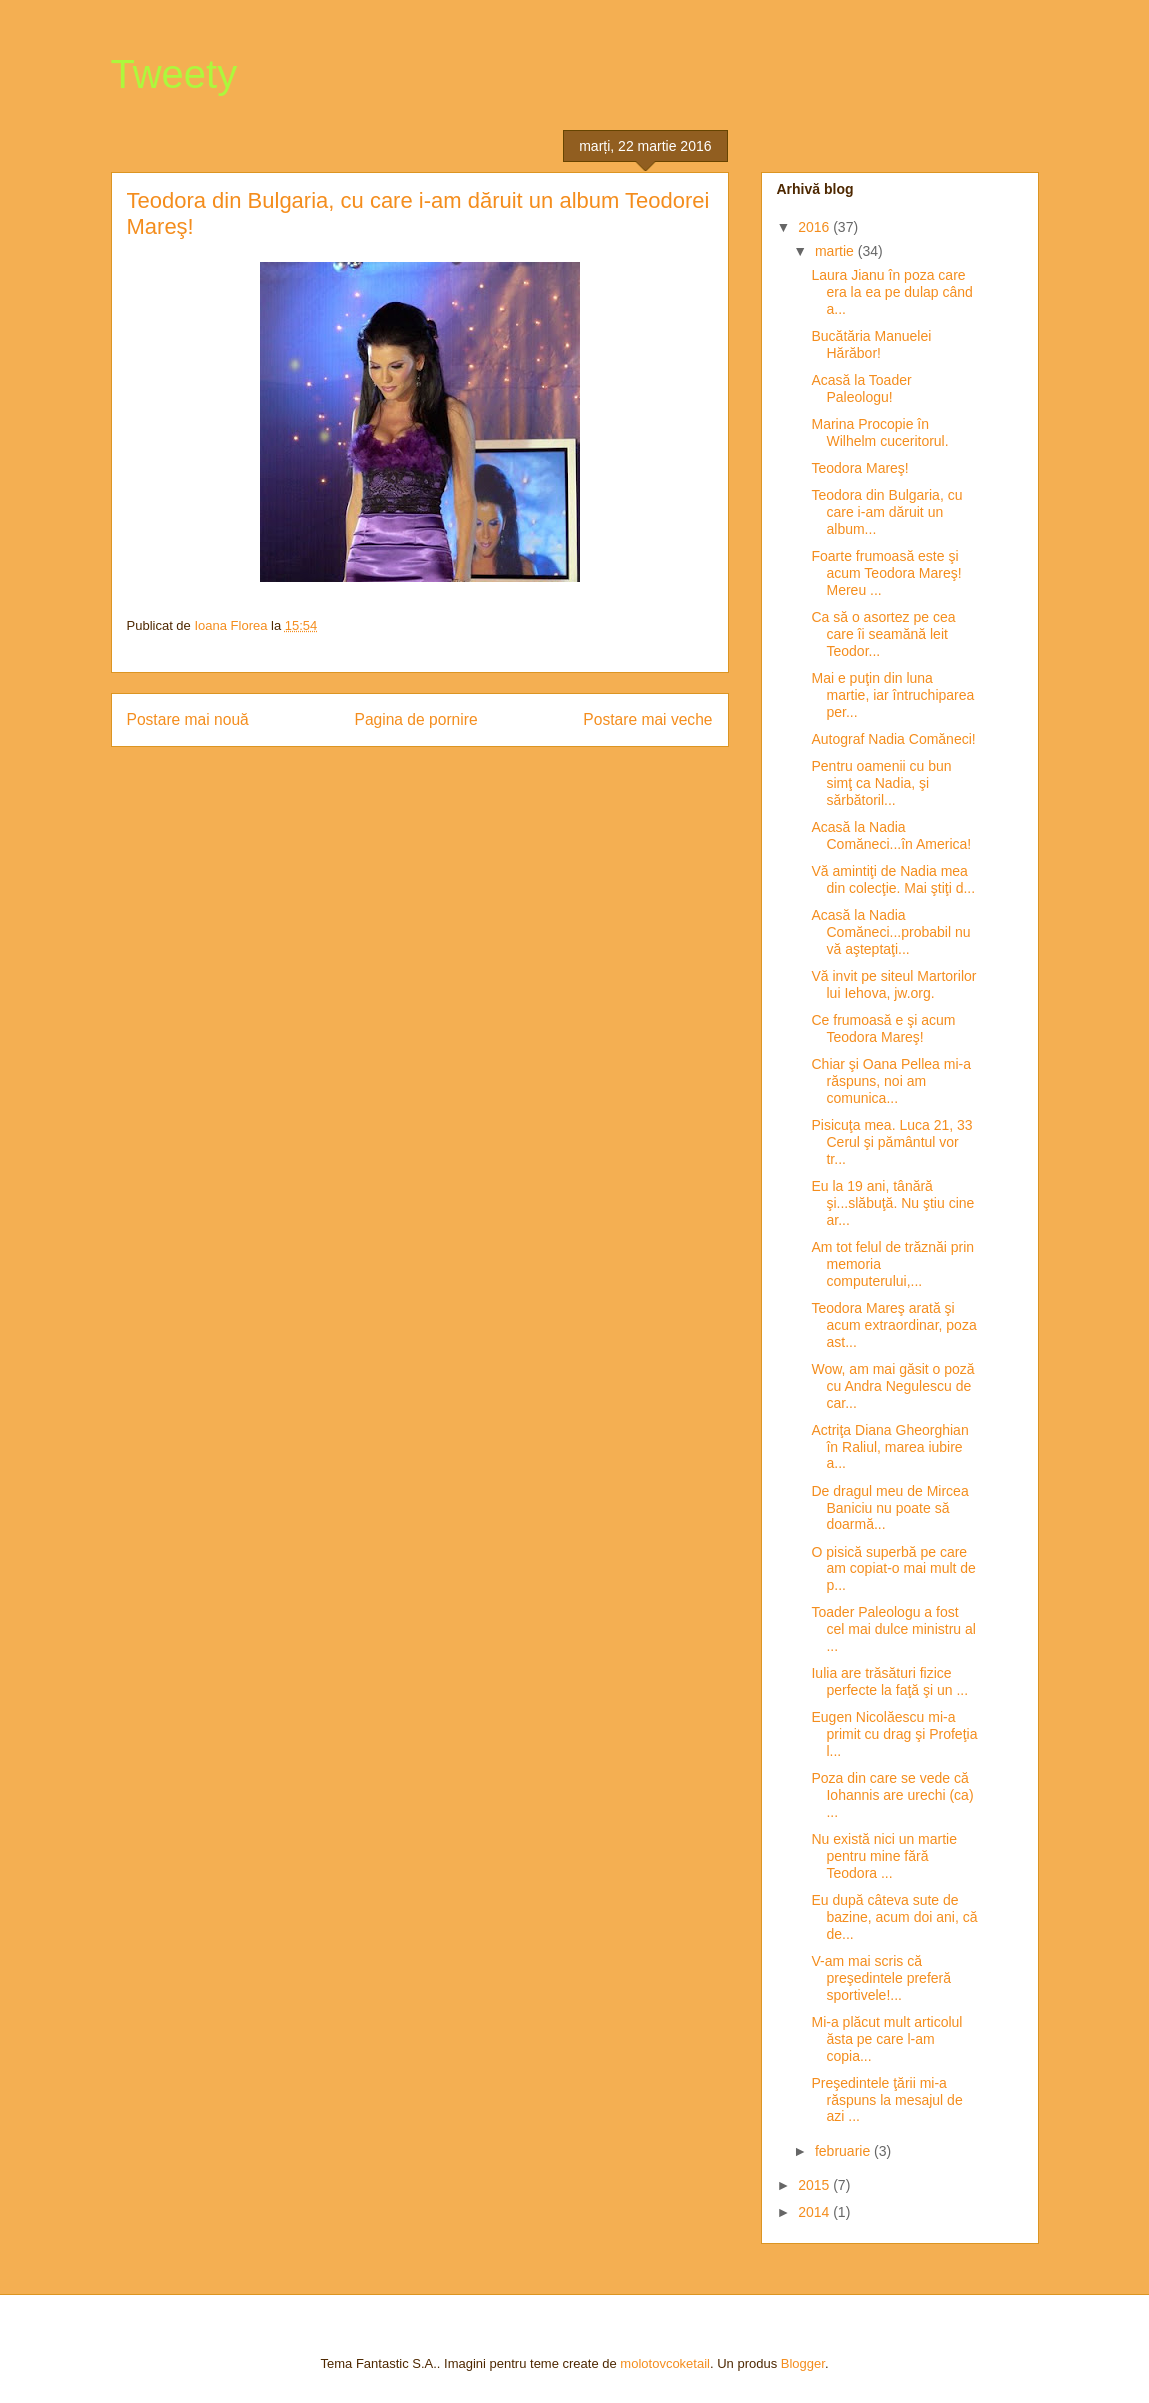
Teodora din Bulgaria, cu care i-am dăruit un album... (886, 512)
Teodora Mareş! (859, 468)
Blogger (803, 2363)
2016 (815, 227)
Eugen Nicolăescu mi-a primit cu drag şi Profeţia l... (894, 1734)
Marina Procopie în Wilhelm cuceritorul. (879, 432)
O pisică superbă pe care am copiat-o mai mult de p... (893, 1569)
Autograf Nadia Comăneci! (893, 739)
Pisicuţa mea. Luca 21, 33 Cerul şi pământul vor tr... (891, 1142)
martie (836, 251)
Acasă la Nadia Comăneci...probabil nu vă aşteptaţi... (890, 932)
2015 (815, 2185)
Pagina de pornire (415, 719)
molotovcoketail (665, 2363)
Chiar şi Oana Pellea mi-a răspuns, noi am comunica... (891, 1081)
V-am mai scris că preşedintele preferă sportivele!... (881, 1978)
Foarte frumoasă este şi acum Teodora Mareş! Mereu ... (886, 573)
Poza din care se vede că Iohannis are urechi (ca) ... (892, 1795)
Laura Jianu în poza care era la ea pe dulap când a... (891, 292)
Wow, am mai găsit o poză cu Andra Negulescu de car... (892, 1386)
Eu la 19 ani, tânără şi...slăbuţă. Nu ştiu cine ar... (892, 1203)
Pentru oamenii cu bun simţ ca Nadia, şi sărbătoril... (881, 783)
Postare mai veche (647, 719)
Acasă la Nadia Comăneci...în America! (891, 835)
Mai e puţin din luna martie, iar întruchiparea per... (892, 695)
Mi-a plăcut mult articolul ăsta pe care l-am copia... (886, 2039)
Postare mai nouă (188, 719)
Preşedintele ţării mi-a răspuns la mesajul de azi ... (886, 2100)
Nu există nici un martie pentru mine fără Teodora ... (884, 1856)
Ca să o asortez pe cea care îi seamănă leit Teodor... (883, 634)
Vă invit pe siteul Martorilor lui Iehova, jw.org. (893, 984)
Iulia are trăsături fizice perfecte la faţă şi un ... (889, 1681)
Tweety (174, 74)
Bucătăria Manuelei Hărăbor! (871, 344)
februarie (844, 2151)
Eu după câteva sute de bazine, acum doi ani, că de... (894, 1917)
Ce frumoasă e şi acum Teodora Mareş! (883, 1028)
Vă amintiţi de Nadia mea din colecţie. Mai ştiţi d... (893, 879)
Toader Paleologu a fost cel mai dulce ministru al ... (893, 1629)
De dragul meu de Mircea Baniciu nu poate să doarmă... (889, 1508)
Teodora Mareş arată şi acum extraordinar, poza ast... (893, 1325)
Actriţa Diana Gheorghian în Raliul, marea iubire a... (889, 1447)
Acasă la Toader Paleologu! (861, 388)
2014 (815, 2212)
